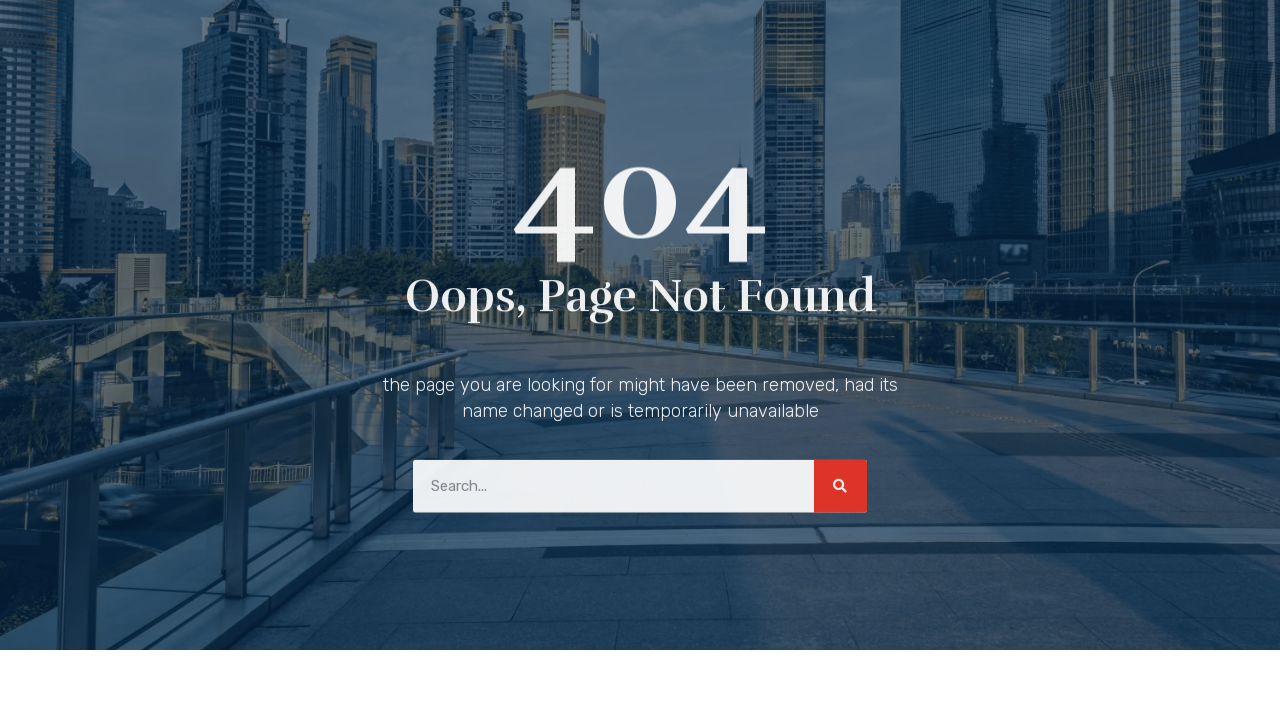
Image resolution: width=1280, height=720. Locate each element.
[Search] (840, 483)
